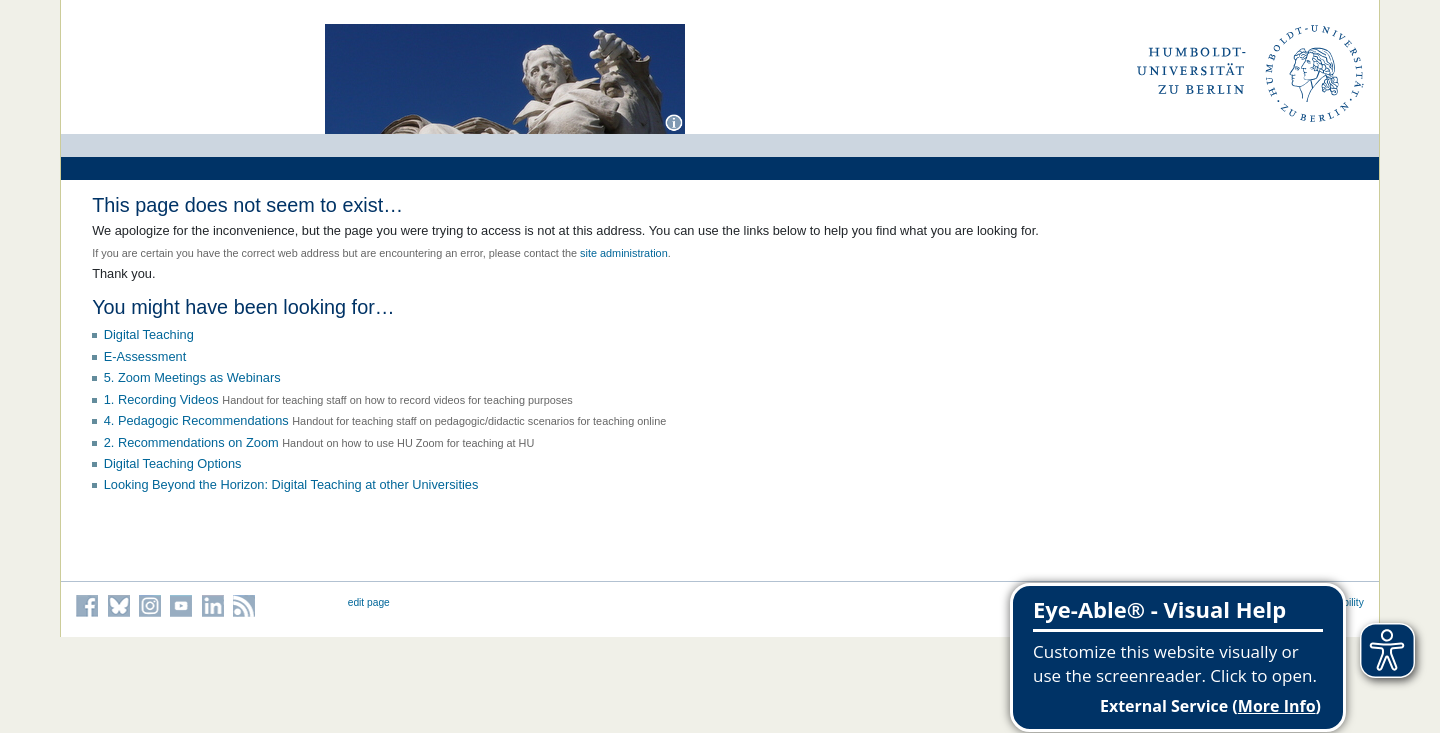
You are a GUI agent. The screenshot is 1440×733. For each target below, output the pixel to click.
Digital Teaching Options (173, 463)
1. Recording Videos (161, 399)
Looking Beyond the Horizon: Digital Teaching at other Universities (291, 484)
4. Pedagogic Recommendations (196, 420)
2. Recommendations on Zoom (191, 442)
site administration (624, 253)
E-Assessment (145, 356)
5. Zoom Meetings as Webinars (192, 377)
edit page (369, 602)
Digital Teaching (149, 334)
